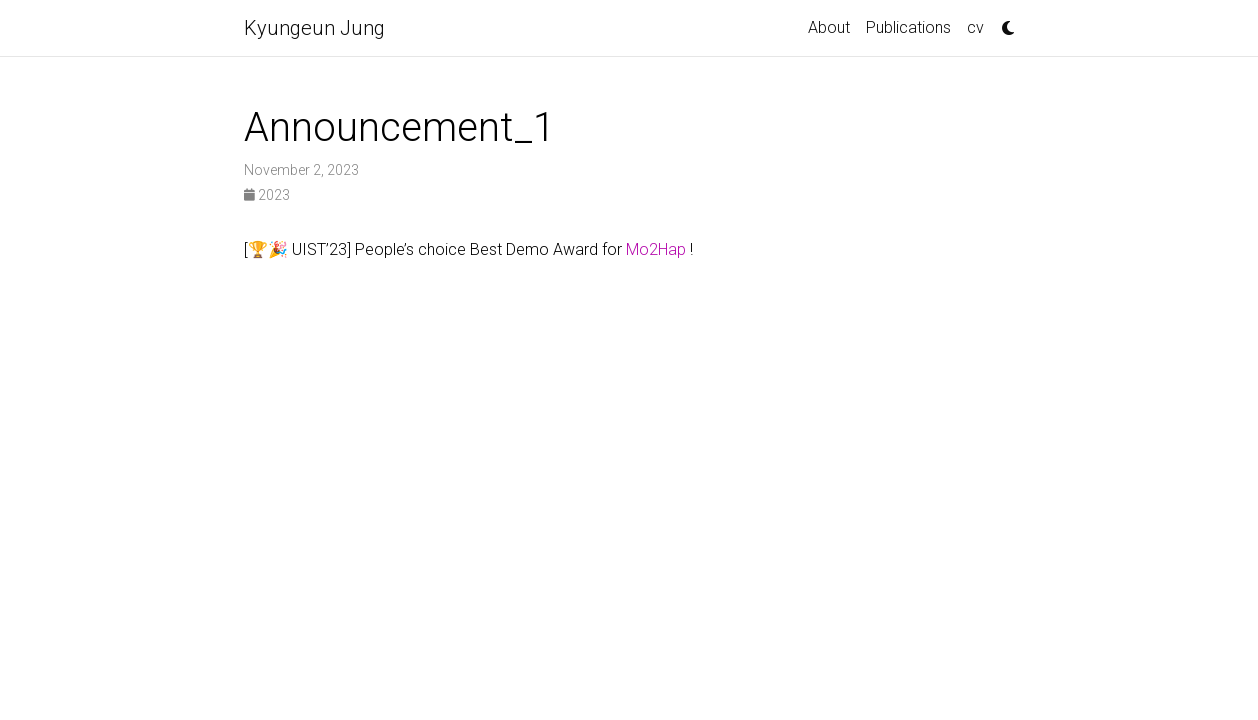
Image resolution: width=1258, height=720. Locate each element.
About (829, 27)
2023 (267, 195)
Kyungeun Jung (314, 28)
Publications (908, 27)
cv (975, 27)
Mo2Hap (658, 249)
